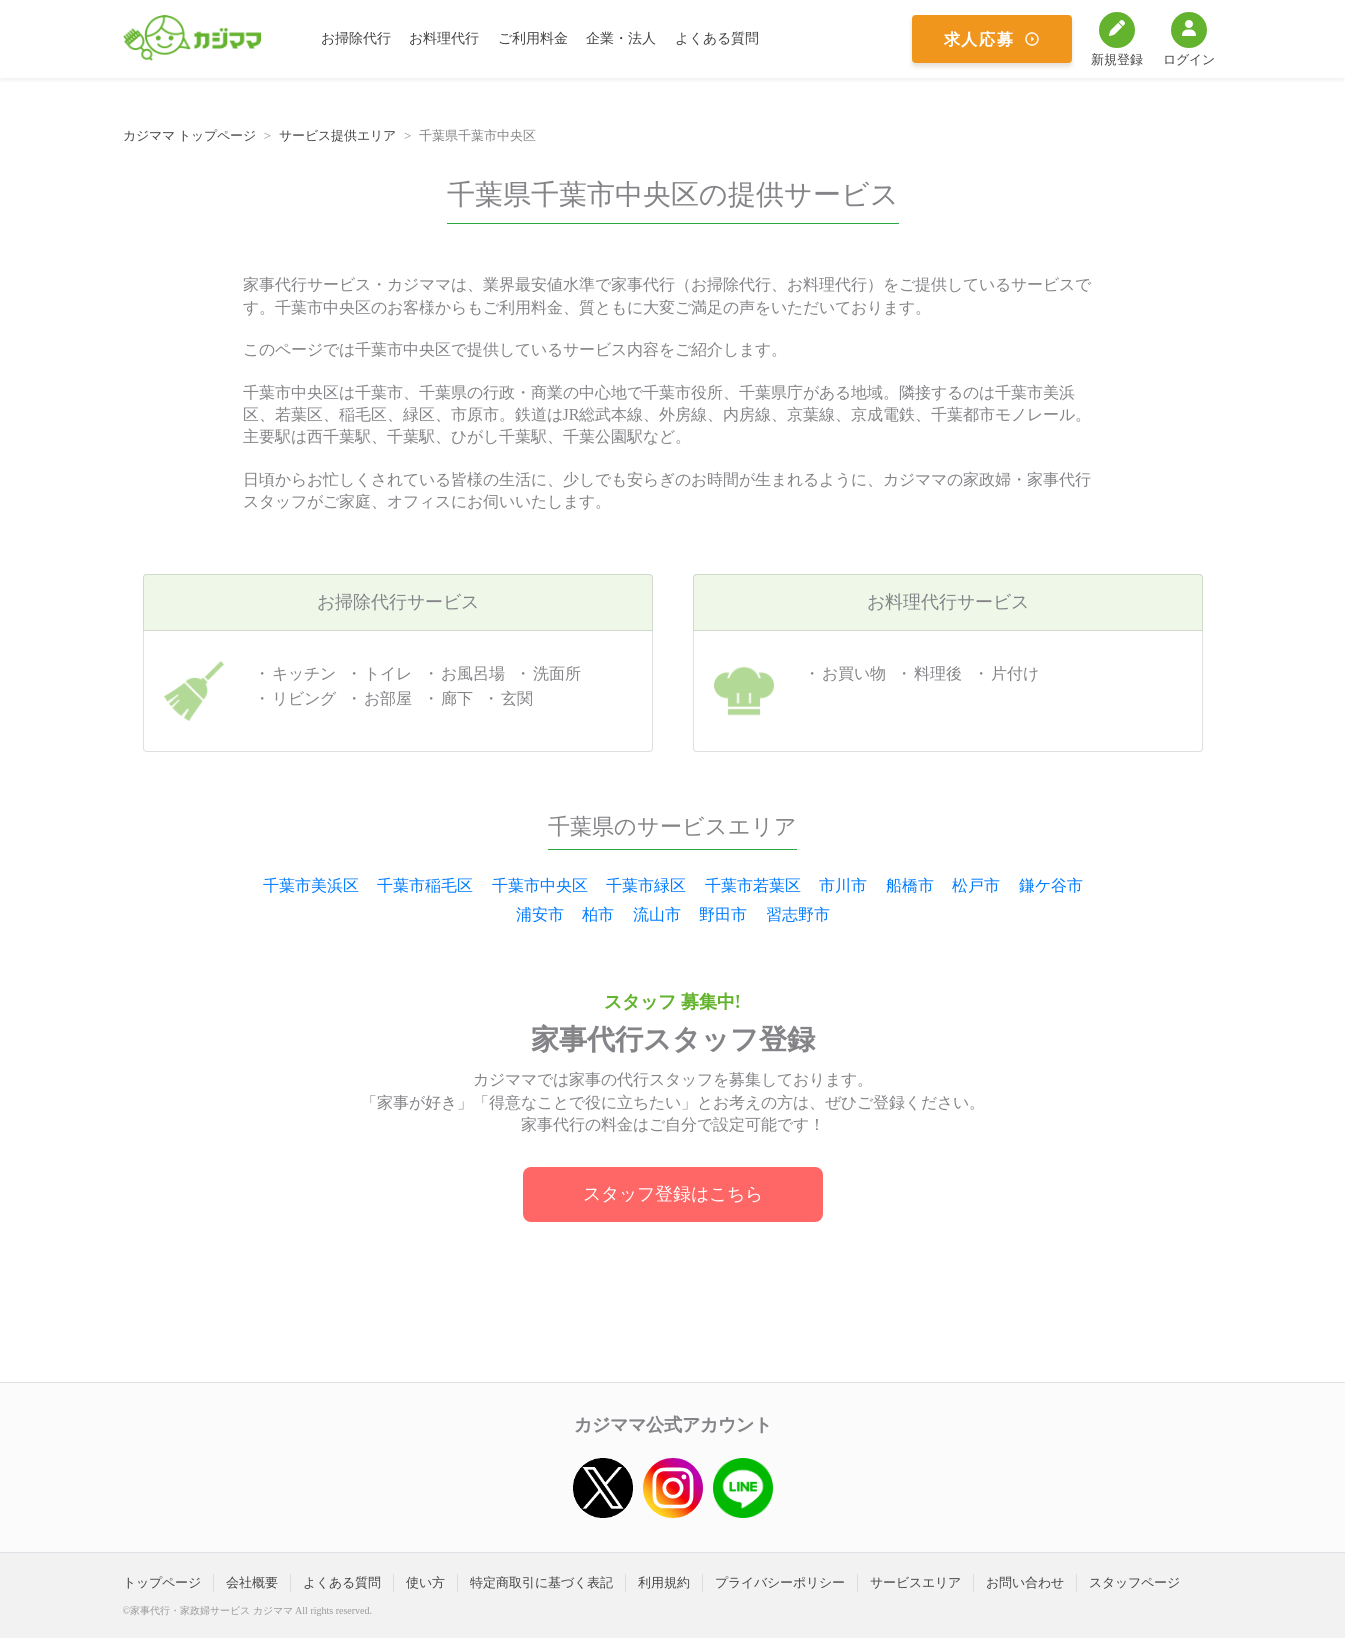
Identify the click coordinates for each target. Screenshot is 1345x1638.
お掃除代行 (356, 38)
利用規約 (664, 1582)
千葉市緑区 (646, 885)
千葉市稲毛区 (425, 885)
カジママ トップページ (189, 135)
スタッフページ (1134, 1582)
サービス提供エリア (337, 135)
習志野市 (798, 914)
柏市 (598, 914)
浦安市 (540, 914)
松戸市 (976, 885)
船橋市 (910, 885)
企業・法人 (621, 38)
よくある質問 (717, 38)
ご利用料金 (533, 38)
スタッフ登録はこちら (673, 1194)
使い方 (425, 1582)
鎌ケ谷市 (1051, 885)
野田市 (723, 914)
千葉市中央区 (540, 885)
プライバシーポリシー (780, 1582)
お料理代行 (444, 38)
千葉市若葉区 (753, 885)
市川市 (843, 885)
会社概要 (252, 1582)
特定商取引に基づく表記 (541, 1582)
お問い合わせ (1025, 1582)
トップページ (162, 1582)
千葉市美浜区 (311, 885)
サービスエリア (915, 1582)
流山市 (657, 914)
